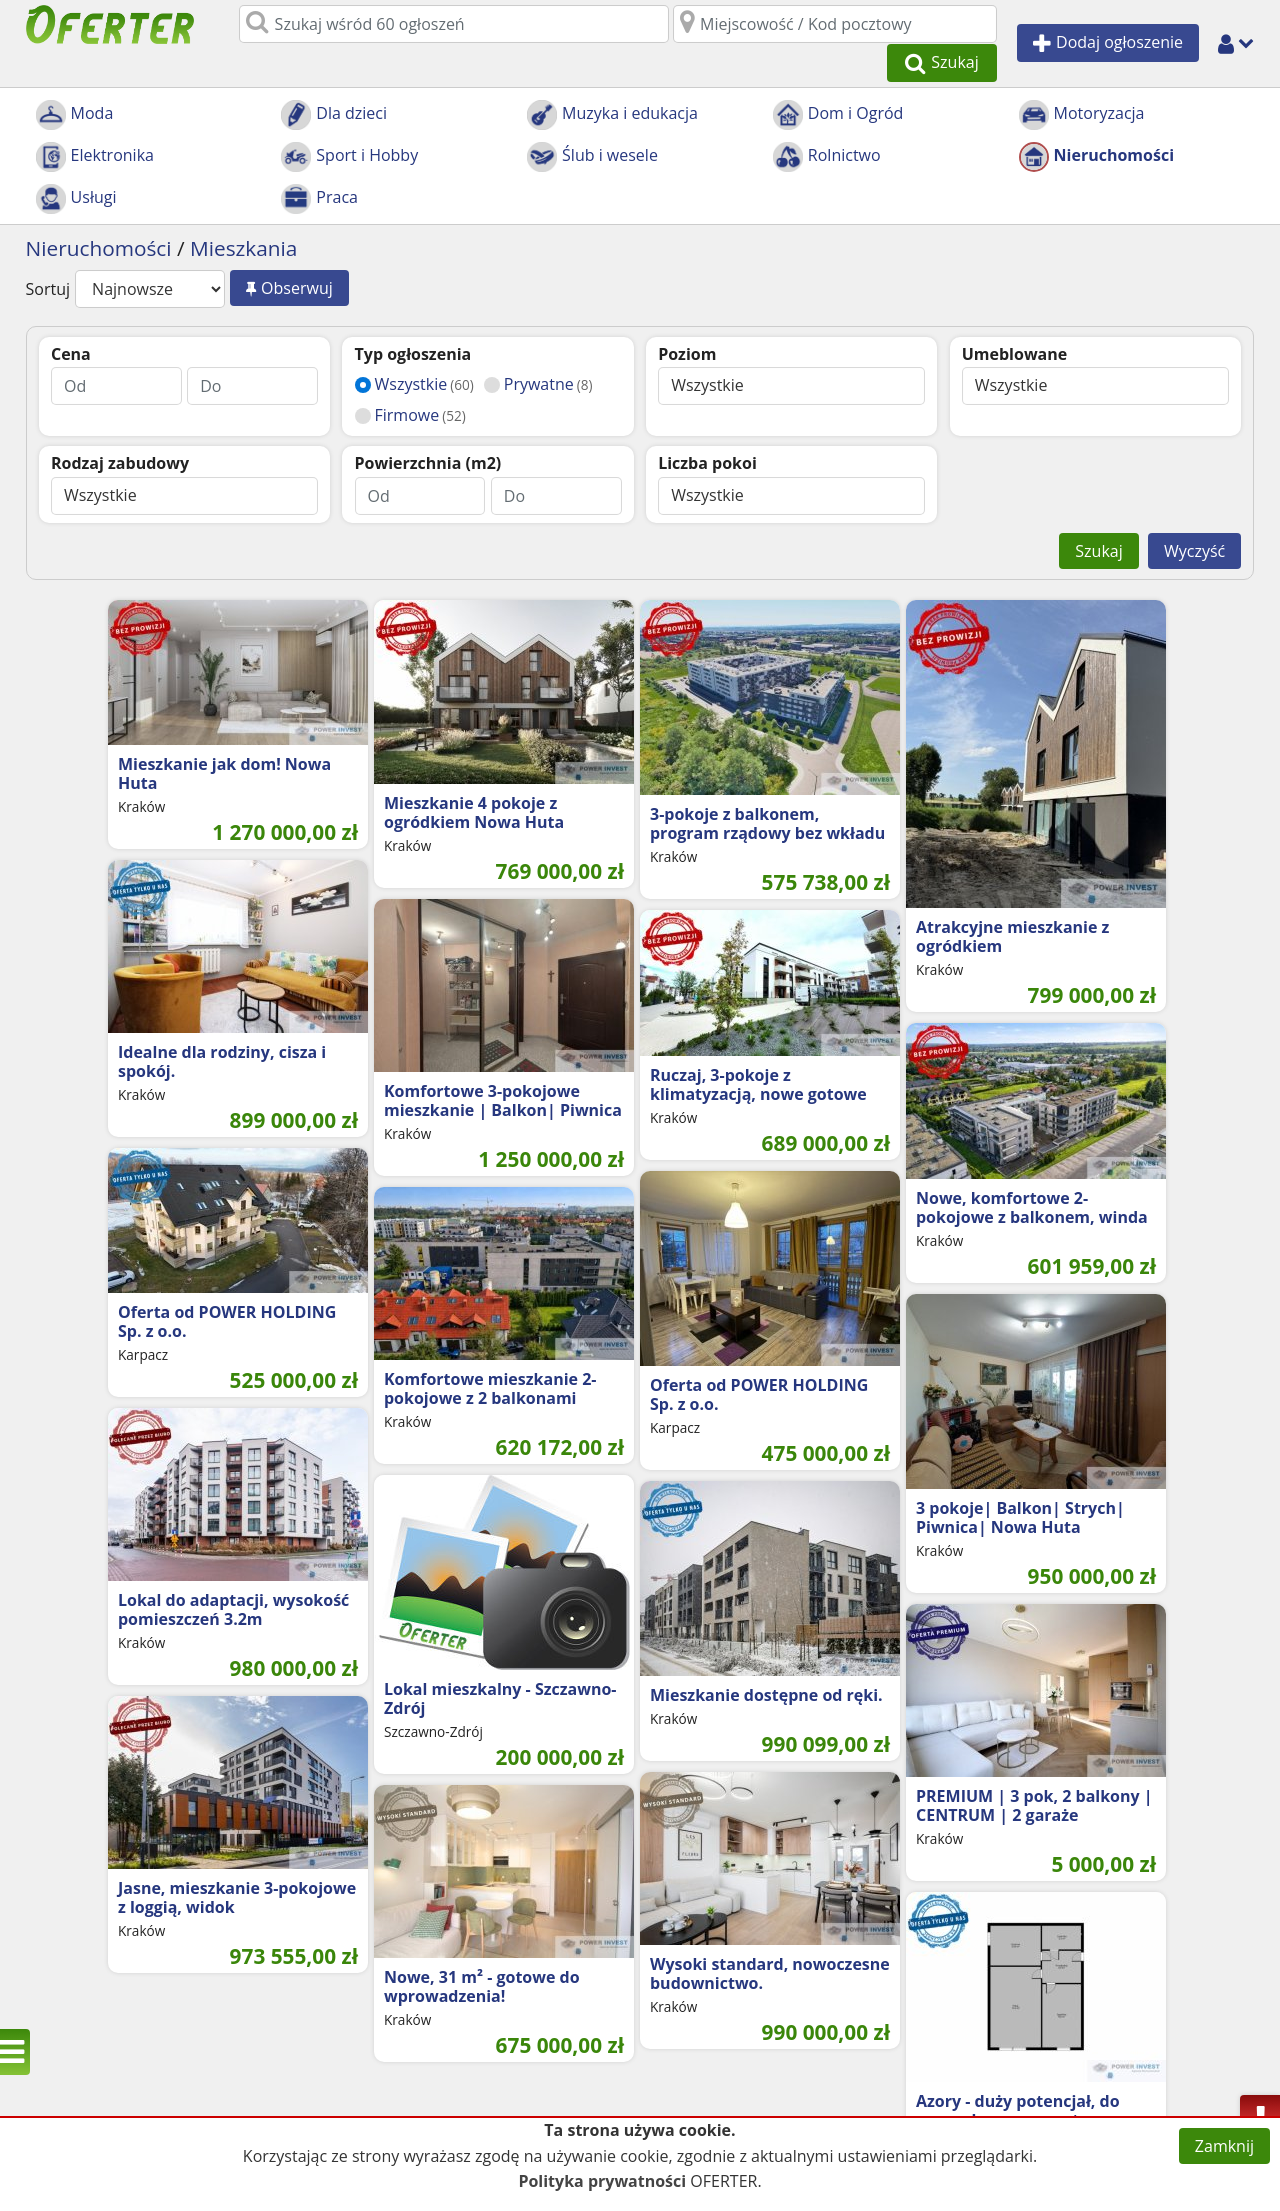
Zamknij (1224, 2146)
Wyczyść (1194, 514)
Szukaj (1098, 514)
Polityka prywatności (602, 2181)
